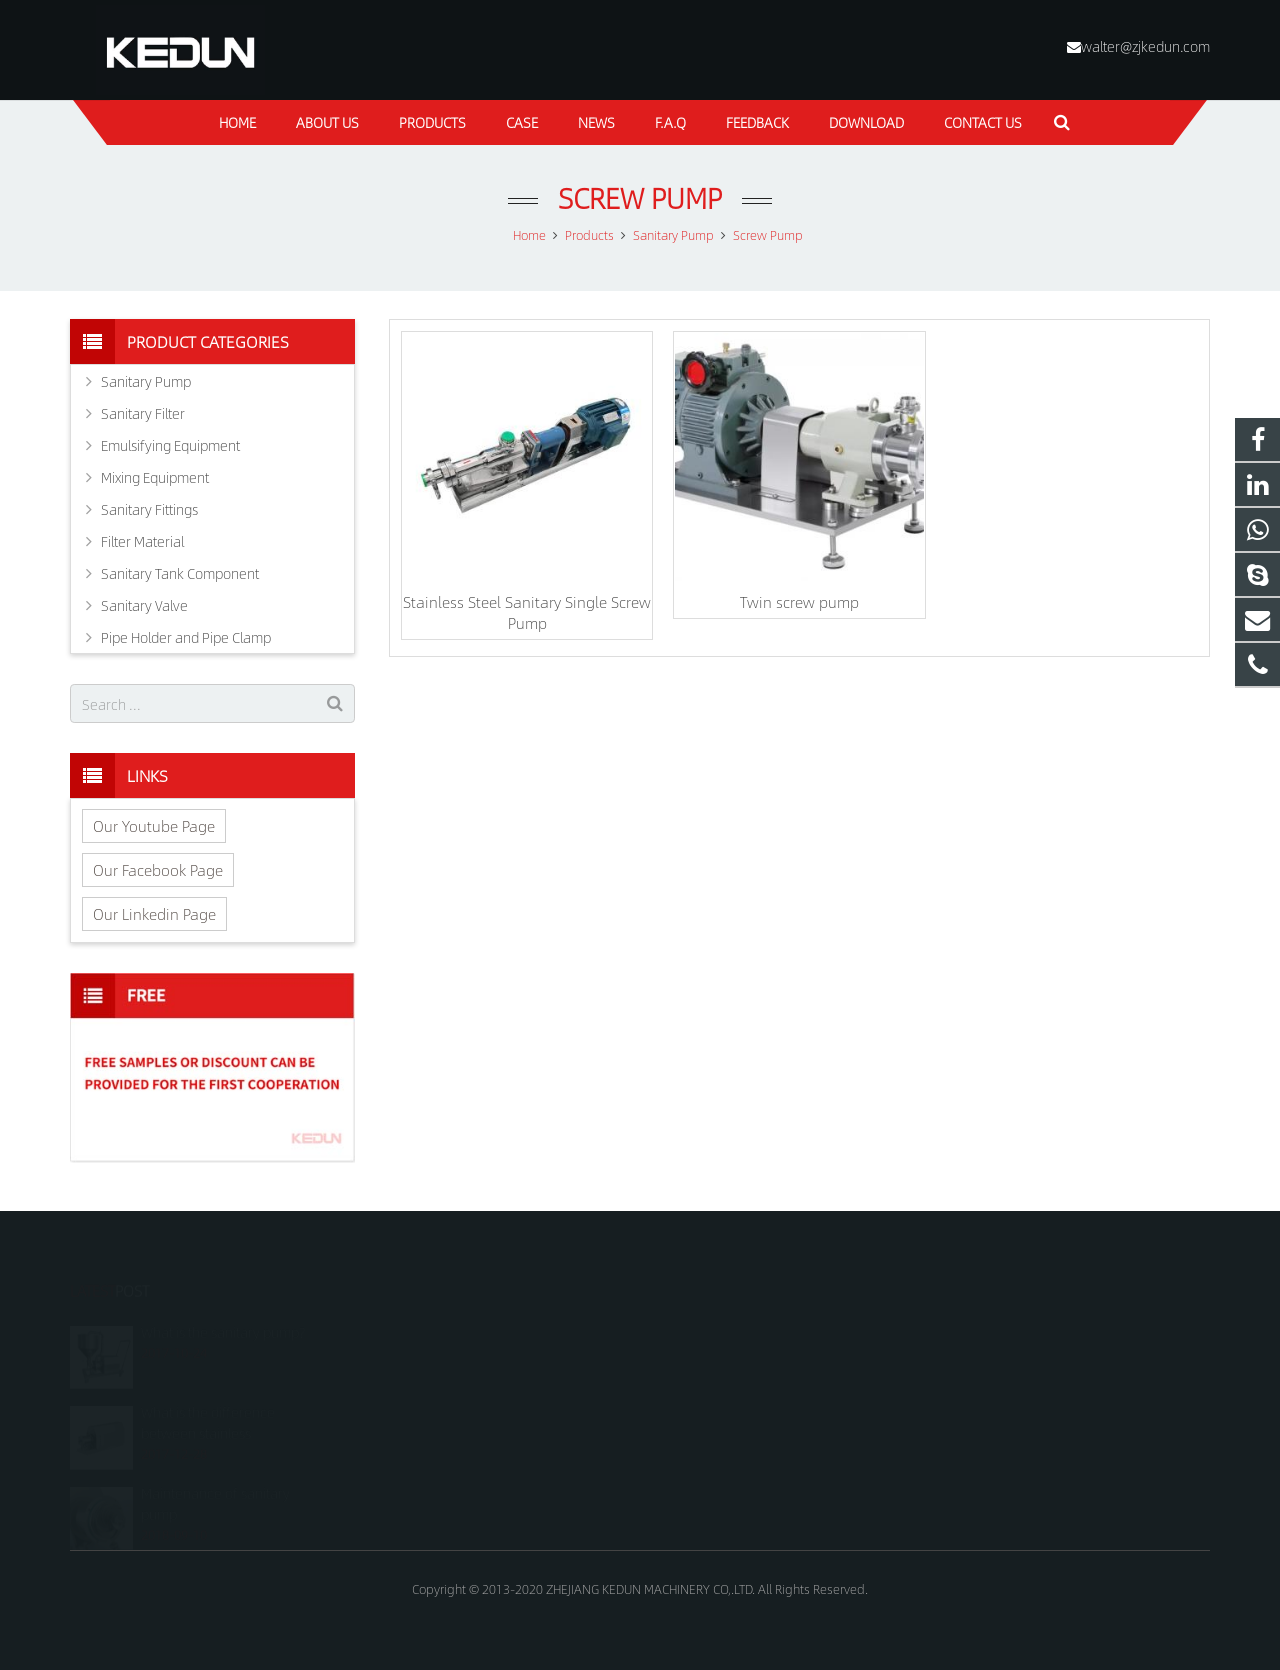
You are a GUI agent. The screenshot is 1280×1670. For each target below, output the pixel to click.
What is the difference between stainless (208, 1401)
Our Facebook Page (158, 869)
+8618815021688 (721, 1332)
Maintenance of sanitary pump (215, 1481)
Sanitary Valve (144, 605)
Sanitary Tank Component (180, 573)
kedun (689, 1419)
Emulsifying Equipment (170, 445)
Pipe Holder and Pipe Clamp (186, 637)
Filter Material (142, 541)
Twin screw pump (799, 601)
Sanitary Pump (146, 381)
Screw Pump (640, 197)
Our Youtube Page (154, 825)
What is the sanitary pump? (223, 1311)
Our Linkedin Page (154, 913)
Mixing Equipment (155, 477)
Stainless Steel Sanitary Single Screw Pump (527, 612)
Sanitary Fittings (149, 509)
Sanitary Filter (143, 413)
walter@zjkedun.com (1145, 46)
